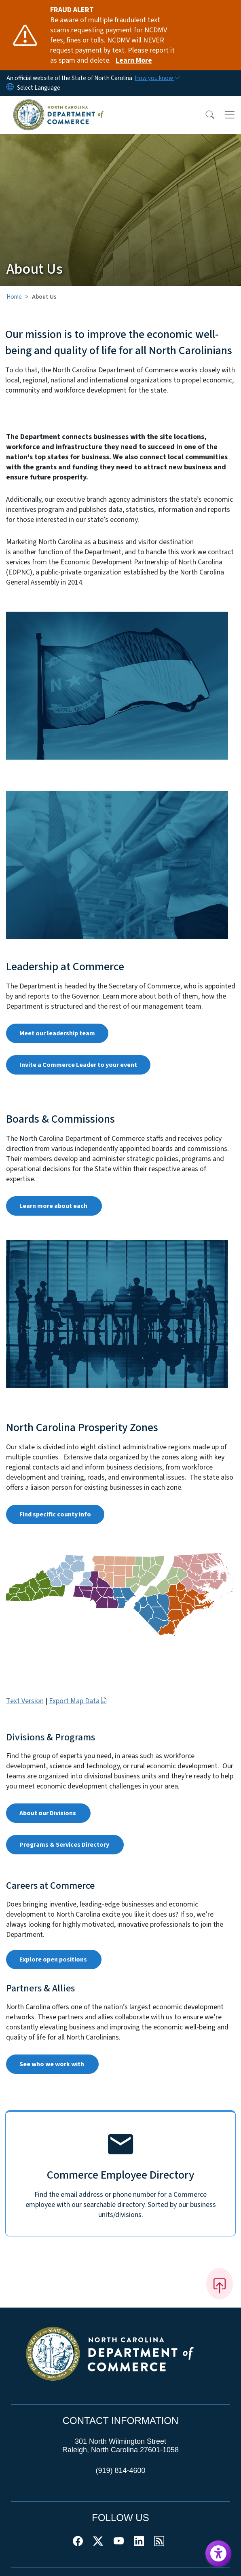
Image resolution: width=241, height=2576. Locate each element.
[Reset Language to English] (10, 87)
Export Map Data (78, 1701)
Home (14, 296)
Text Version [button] (25, 1701)
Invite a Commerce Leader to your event (78, 1064)
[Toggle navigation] (229, 115)
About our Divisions (48, 1813)
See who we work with (52, 2064)
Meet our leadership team (57, 1033)
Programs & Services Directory (64, 1844)
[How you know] (156, 78)
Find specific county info (55, 1514)
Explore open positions (53, 1959)
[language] (38, 87)
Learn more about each (54, 1205)
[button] (204, 115)
